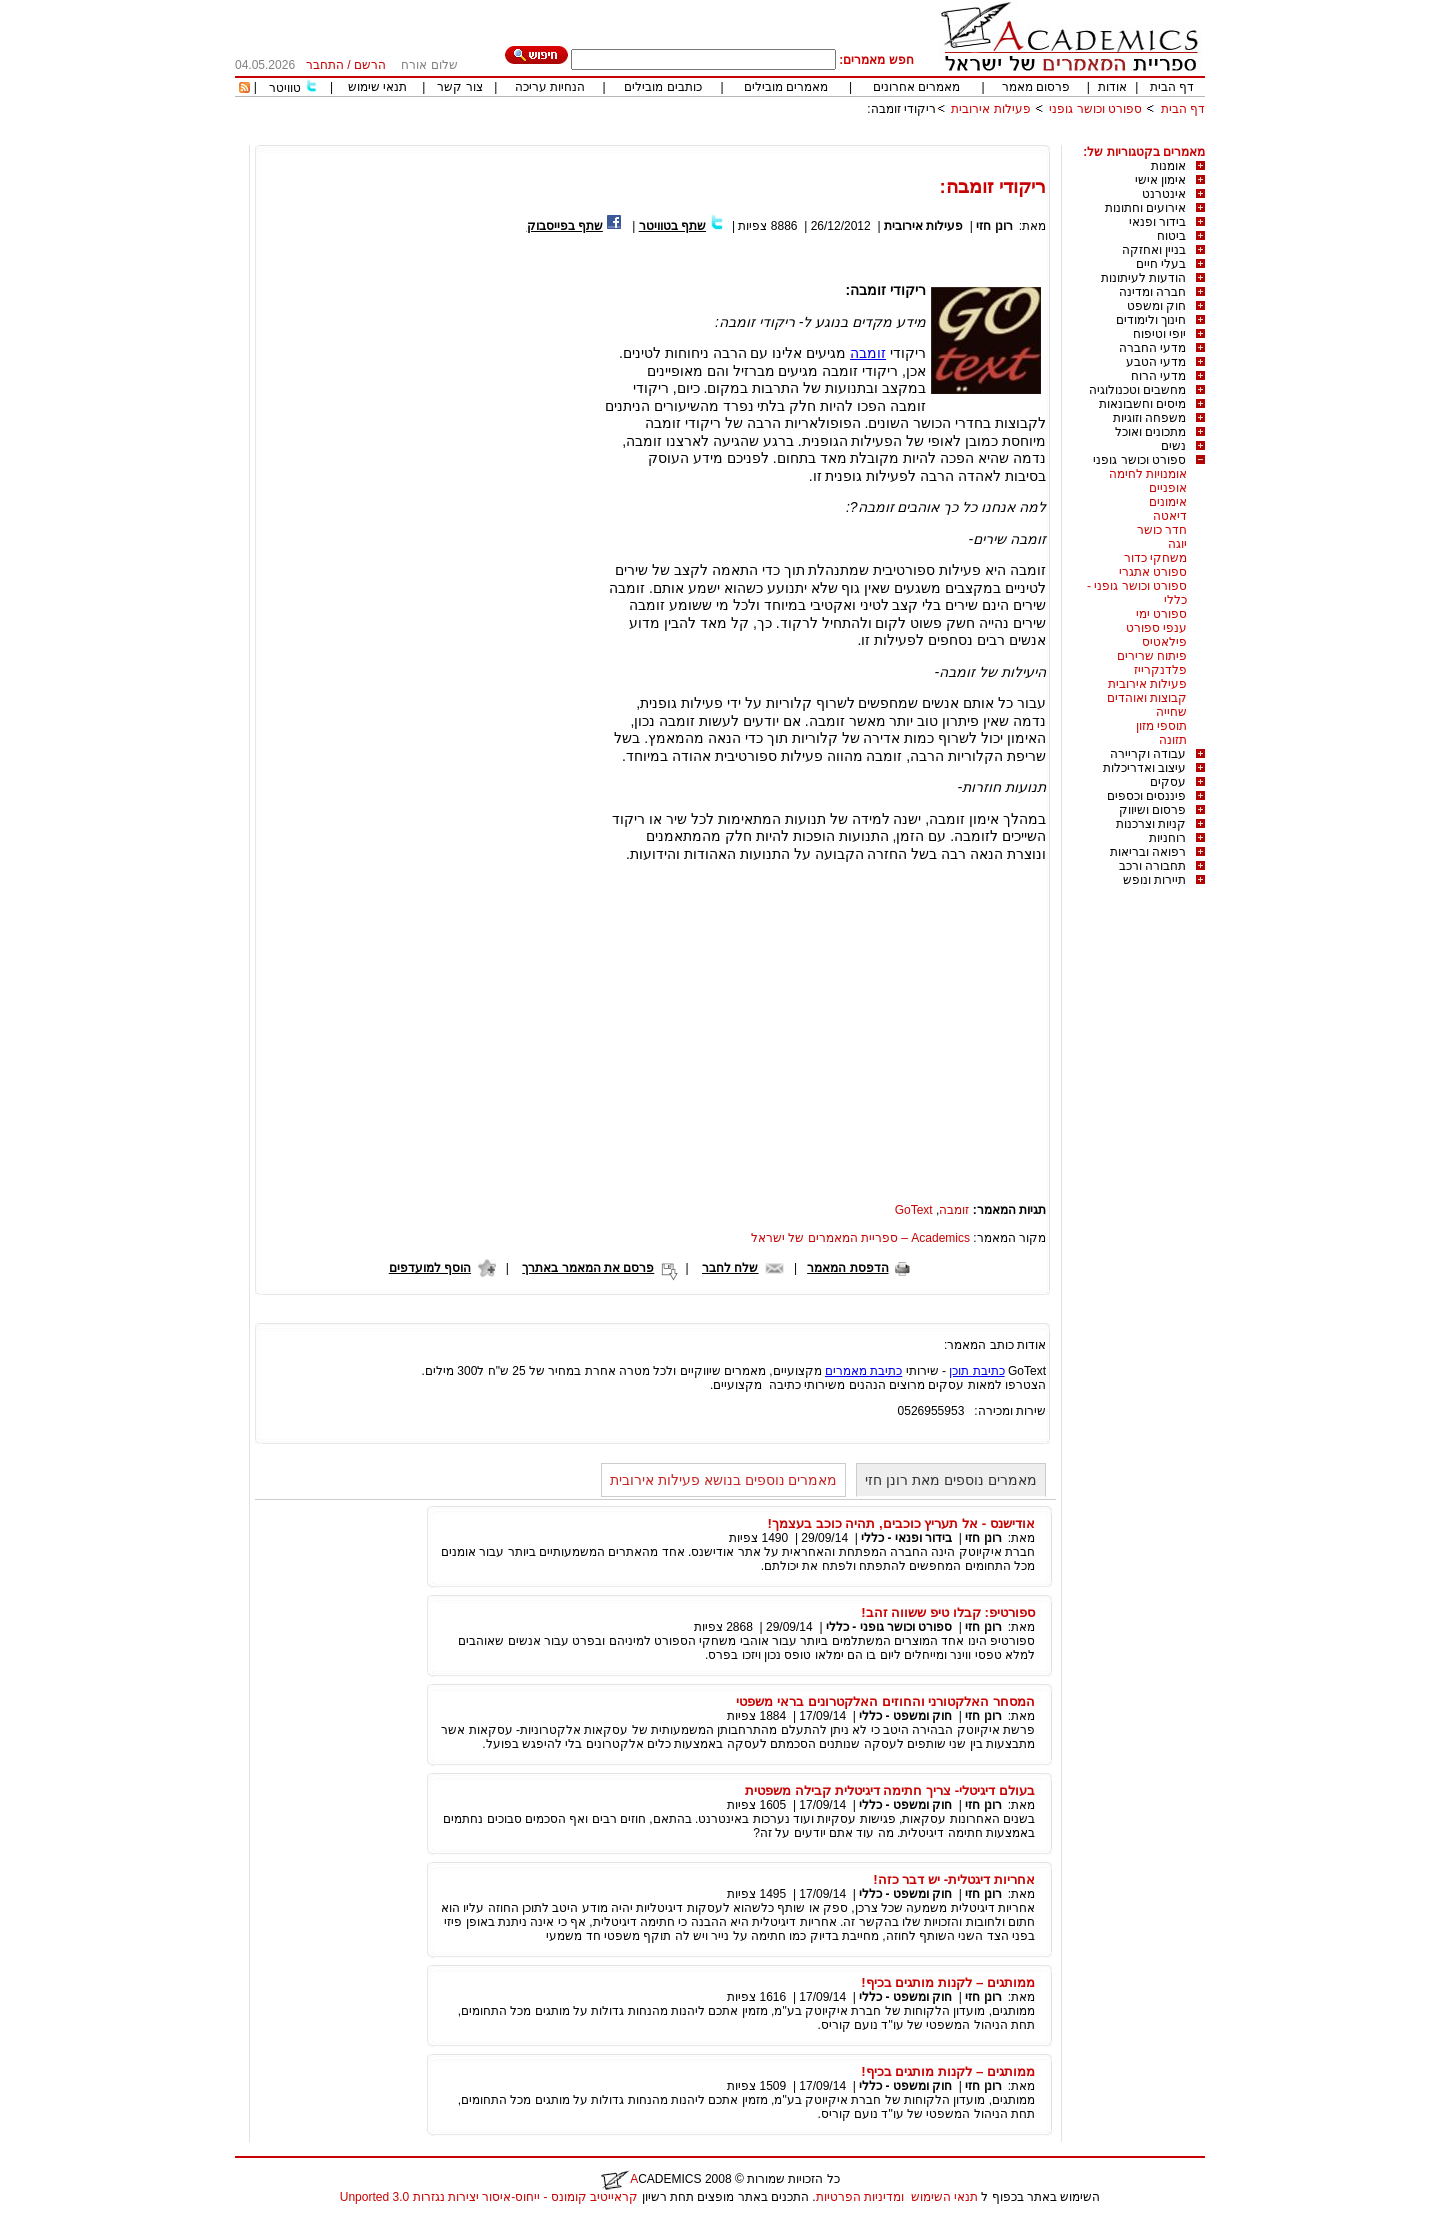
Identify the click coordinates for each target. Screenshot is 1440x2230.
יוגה (1177, 544)
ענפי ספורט (1156, 628)
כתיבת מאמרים (863, 1371)
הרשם (370, 65)
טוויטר (285, 88)
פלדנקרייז (1160, 670)
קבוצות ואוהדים (1147, 698)
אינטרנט (1164, 194)
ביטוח (1171, 236)
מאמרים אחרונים (916, 87)
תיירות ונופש (1154, 880)
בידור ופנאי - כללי (906, 1538)
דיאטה (1170, 516)
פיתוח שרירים (1152, 656)
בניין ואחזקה (1154, 250)
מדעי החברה (1152, 348)
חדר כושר (1162, 530)
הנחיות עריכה (550, 87)
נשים (1173, 446)
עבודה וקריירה (1148, 754)
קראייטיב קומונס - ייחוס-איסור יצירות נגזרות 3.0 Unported (489, 2197)
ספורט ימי (1161, 614)
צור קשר (459, 87)
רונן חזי (994, 226)
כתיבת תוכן (976, 1371)
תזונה (1173, 740)
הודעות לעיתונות (1143, 278)
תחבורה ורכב (1152, 866)
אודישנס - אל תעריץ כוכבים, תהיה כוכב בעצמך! (901, 1523)
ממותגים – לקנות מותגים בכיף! (948, 1982)
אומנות (1168, 166)
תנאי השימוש (944, 2197)
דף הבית (1172, 87)
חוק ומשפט (1156, 306)
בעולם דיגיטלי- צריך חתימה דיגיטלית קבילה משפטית (890, 1790)
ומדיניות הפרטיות (860, 2197)
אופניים (1168, 488)
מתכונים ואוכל (1150, 432)
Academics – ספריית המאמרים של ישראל (860, 1238)
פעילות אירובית (990, 109)
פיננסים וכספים (1146, 796)
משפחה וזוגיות (1149, 418)
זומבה (868, 353)
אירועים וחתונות (1145, 208)
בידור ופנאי (1157, 222)
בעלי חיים (1161, 264)
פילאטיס (1164, 642)
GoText (914, 1210)
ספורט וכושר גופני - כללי (889, 1627)
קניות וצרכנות (1151, 824)
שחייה (1171, 712)
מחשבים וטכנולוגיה (1137, 390)
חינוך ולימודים (1151, 320)
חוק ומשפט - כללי (905, 1716)
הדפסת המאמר (847, 1268)
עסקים (1168, 782)
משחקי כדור (1155, 558)
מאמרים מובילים (786, 87)
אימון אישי (1160, 180)
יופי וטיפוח (1159, 334)
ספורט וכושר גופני (1095, 109)
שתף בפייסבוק (565, 226)
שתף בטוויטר (672, 226)
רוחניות (1167, 838)
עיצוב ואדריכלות (1144, 768)
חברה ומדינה (1152, 292)
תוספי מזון (1161, 726)
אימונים (1168, 502)
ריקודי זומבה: (901, 109)
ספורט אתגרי (1153, 572)
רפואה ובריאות (1148, 852)
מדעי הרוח (1158, 376)
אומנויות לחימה (1148, 474)
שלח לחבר (730, 1268)
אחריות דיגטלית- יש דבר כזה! (954, 1879)
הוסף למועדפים (430, 1268)
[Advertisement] (841, 137)
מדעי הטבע (1156, 362)
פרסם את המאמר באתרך (588, 1268)
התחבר (325, 65)
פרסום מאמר (1036, 87)
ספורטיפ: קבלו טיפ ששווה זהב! (948, 1612)
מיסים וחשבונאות (1142, 404)
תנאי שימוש (377, 87)
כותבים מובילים (662, 87)
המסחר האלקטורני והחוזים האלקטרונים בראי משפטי (885, 1701)
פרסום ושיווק (1152, 810)
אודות (1112, 87)
